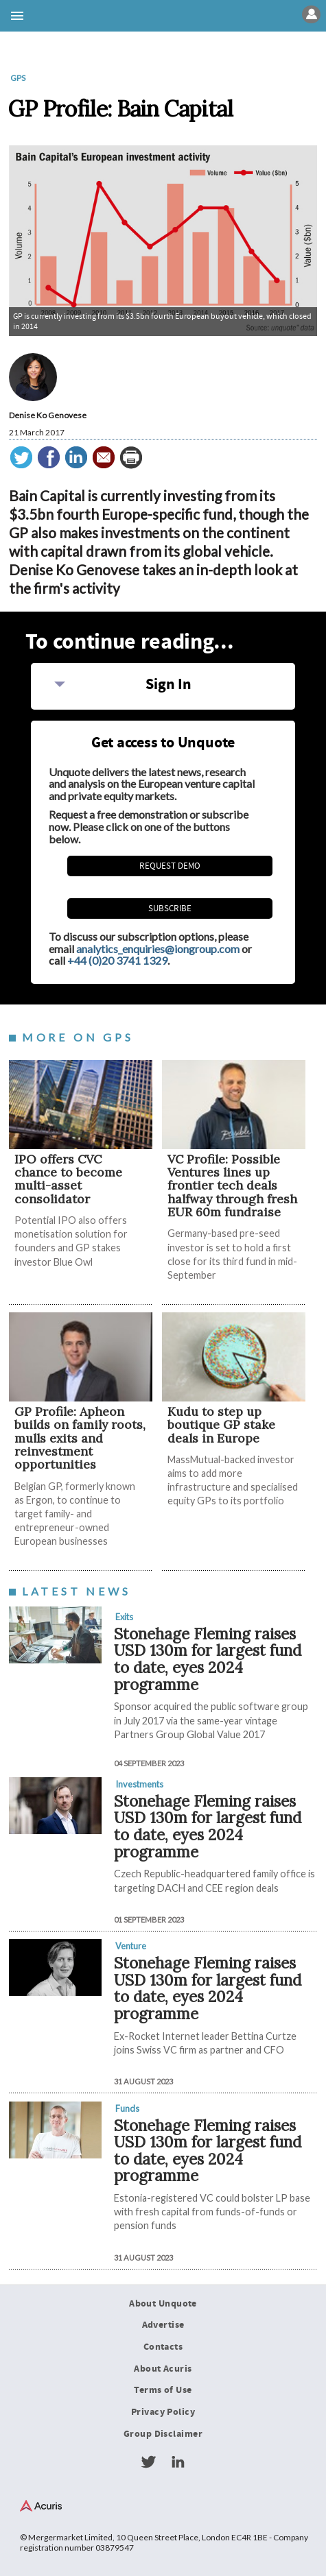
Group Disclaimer (163, 2434)
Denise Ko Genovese (47, 415)
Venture (130, 1945)
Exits (124, 1616)
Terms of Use (162, 2390)
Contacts (163, 2347)
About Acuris (162, 2369)
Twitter (148, 2462)
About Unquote (163, 2304)
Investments (139, 1784)
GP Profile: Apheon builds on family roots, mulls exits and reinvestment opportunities (79, 1438)
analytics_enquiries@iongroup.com (158, 948)
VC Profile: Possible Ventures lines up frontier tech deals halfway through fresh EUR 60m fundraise (232, 1185)
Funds (127, 2108)
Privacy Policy (163, 2412)
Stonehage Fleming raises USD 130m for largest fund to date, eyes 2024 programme (207, 1659)
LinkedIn (178, 2462)
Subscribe (169, 908)
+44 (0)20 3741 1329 (117, 960)
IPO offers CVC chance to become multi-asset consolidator (68, 1179)
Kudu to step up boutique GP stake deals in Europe (221, 1425)
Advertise (163, 2325)
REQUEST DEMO (169, 865)
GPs (17, 78)
